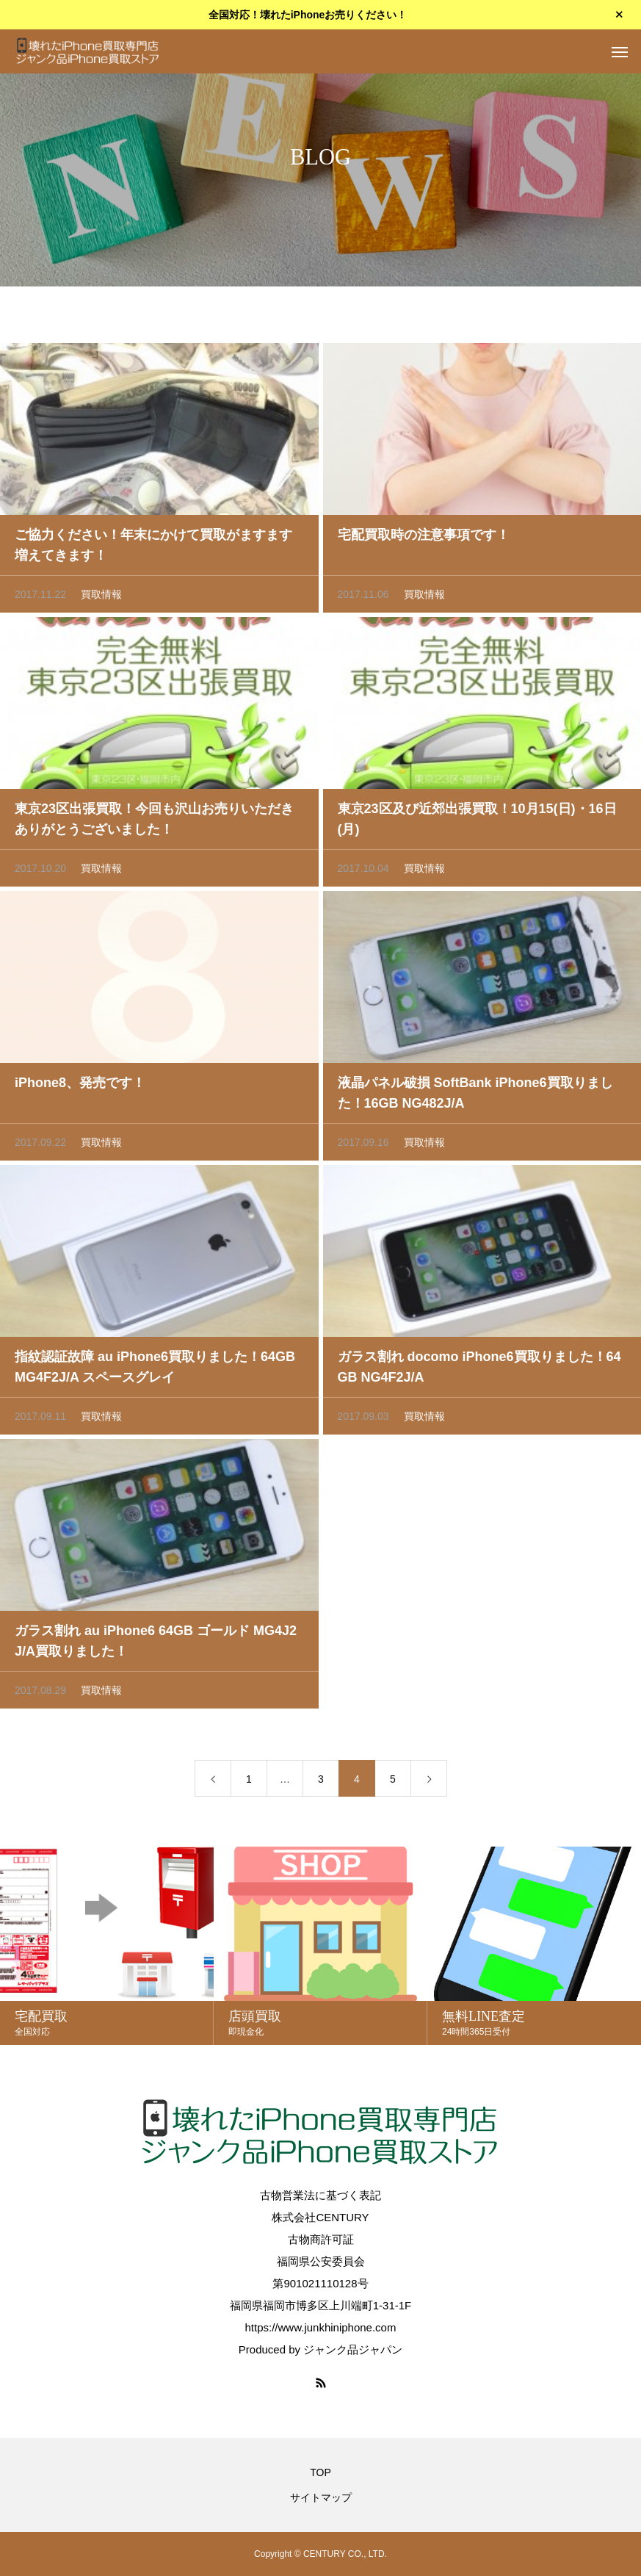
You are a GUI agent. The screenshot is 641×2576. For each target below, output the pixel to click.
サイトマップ (321, 2497)
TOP (320, 2472)
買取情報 (101, 599)
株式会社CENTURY (320, 2217)
